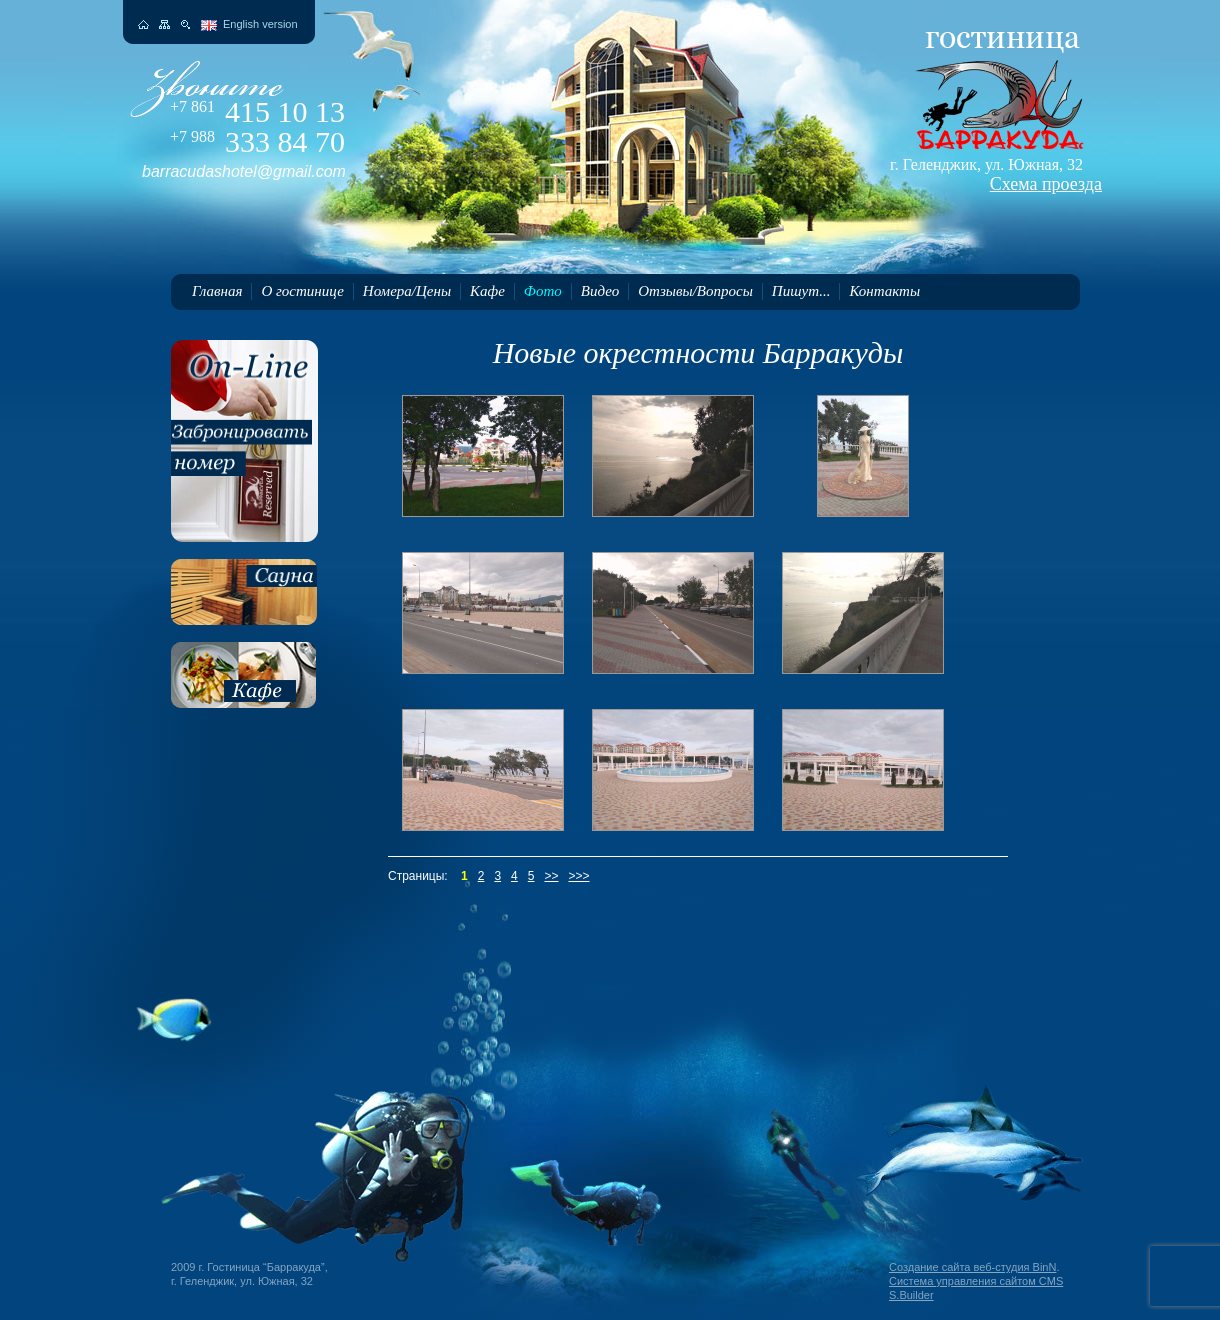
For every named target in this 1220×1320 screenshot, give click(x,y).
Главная (217, 291)
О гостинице (302, 291)
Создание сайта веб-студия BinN (972, 1267)
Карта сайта (164, 24)
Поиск (185, 24)
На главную (143, 24)
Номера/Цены (407, 291)
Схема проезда (1046, 184)
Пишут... (801, 291)
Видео (600, 291)
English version (260, 24)
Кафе (487, 291)
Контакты (884, 291)
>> (551, 876)
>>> (578, 876)
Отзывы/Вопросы (695, 291)
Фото (543, 291)
